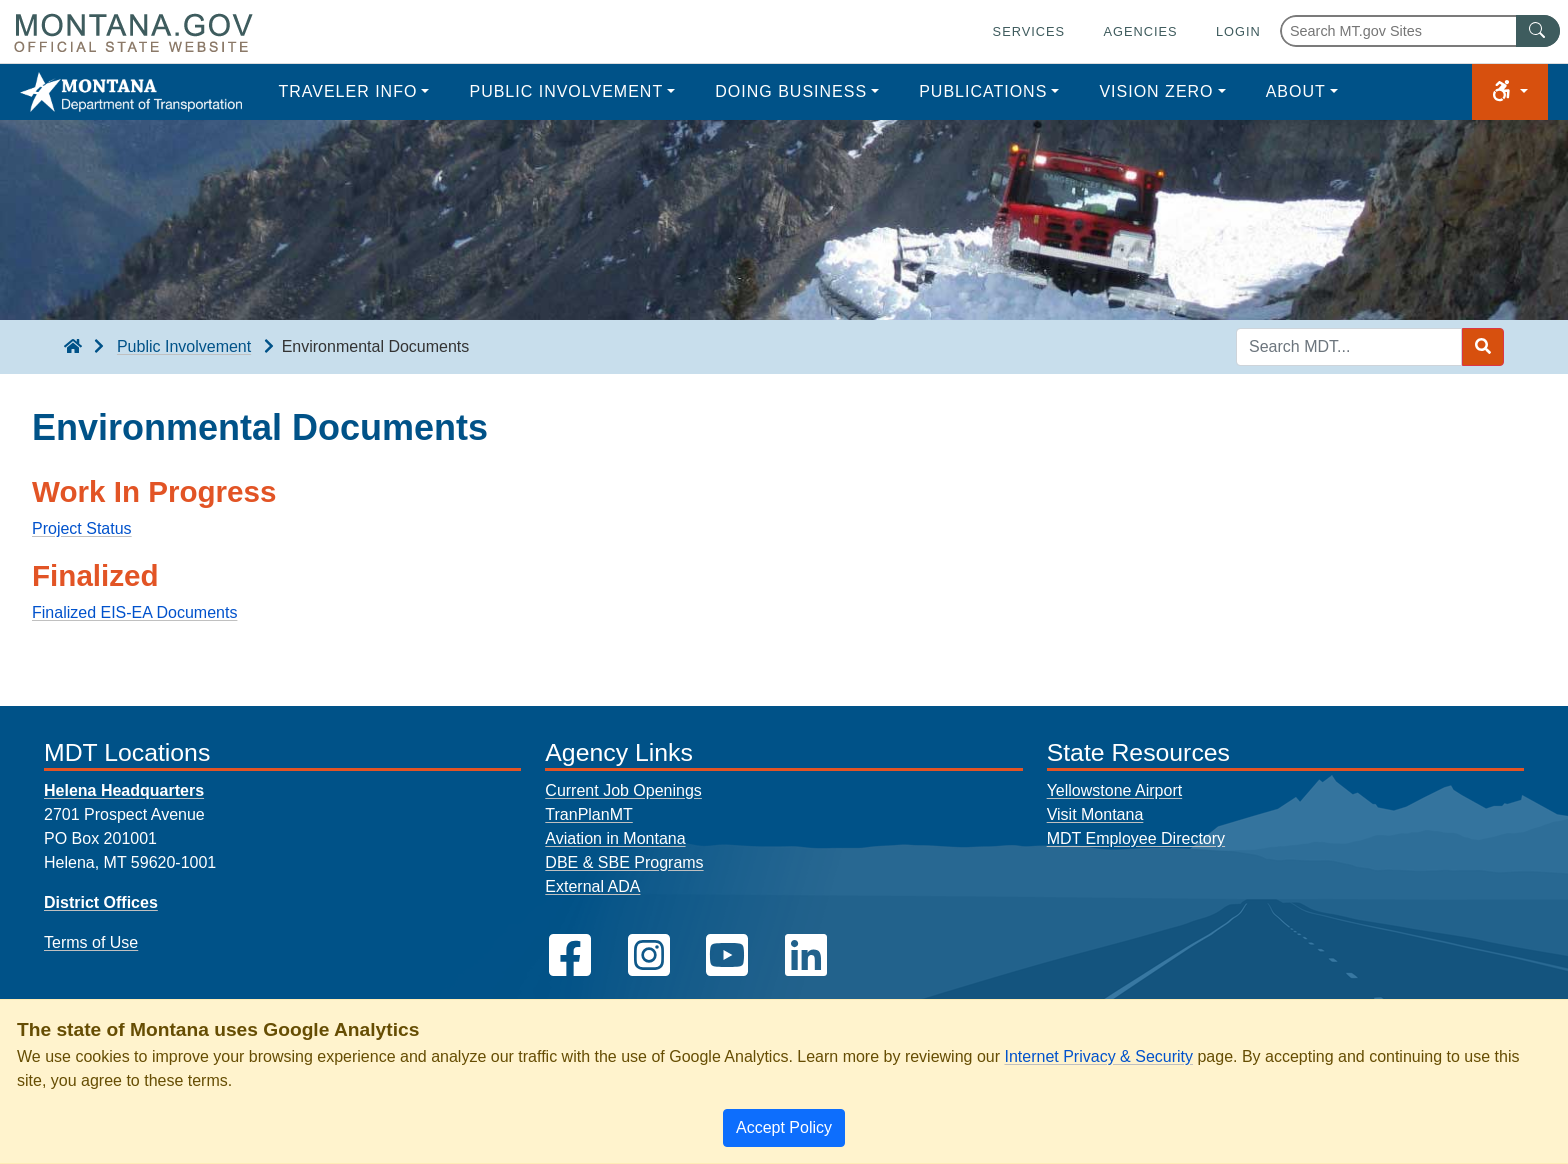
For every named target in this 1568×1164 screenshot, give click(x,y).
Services (1029, 31)
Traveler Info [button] (347, 91)
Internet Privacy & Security (1098, 1056)
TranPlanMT (588, 814)
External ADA (592, 886)
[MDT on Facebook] (570, 955)
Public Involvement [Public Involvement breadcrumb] (184, 346)
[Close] (784, 1128)
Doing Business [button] (791, 91)
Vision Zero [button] (1156, 91)
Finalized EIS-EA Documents (134, 612)
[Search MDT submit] (1483, 347)
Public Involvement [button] (566, 91)
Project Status (82, 528)
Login (1238, 31)
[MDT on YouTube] (727, 955)
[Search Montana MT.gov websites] (1420, 31)
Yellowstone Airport (1115, 790)
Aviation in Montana (615, 838)
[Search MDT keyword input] (1349, 347)
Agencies (1140, 31)
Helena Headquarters (124, 790)
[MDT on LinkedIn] (806, 955)
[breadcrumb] (73, 347)
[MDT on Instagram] (649, 955)
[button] (1510, 92)
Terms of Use (91, 942)
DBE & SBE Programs (624, 862)
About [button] (1296, 91)
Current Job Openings (623, 790)
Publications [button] (983, 91)
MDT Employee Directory (1136, 838)
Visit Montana (1095, 814)
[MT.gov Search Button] (1538, 31)
